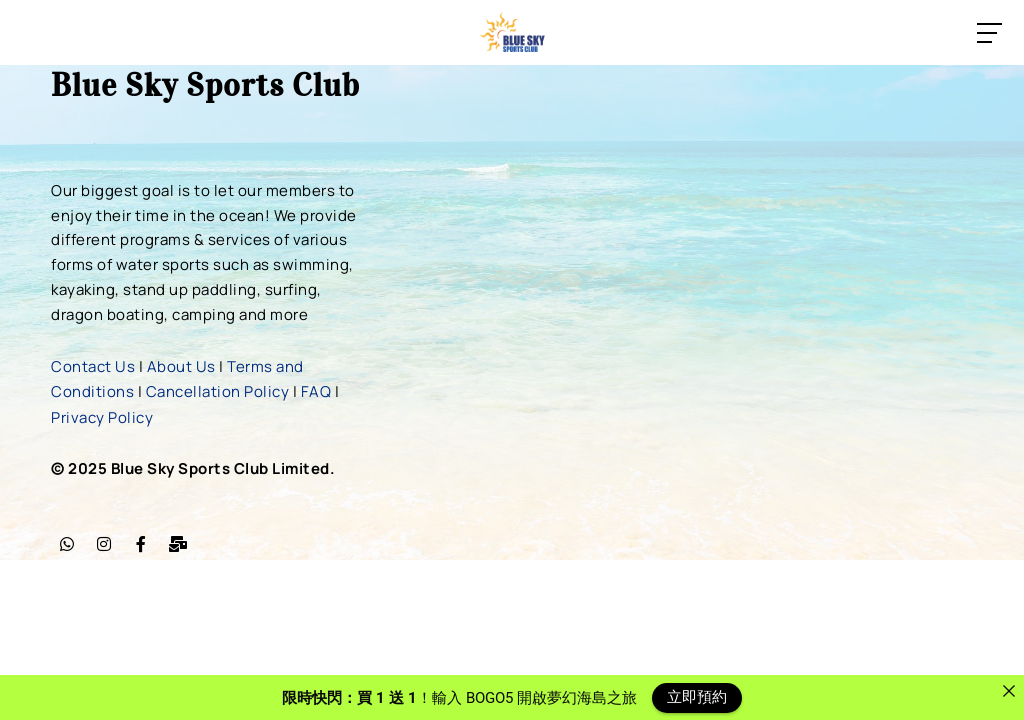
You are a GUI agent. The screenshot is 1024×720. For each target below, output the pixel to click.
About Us (181, 365)
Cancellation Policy (218, 389)
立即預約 (697, 697)
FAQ (316, 389)
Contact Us (93, 365)
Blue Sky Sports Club (205, 85)
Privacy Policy (102, 414)
